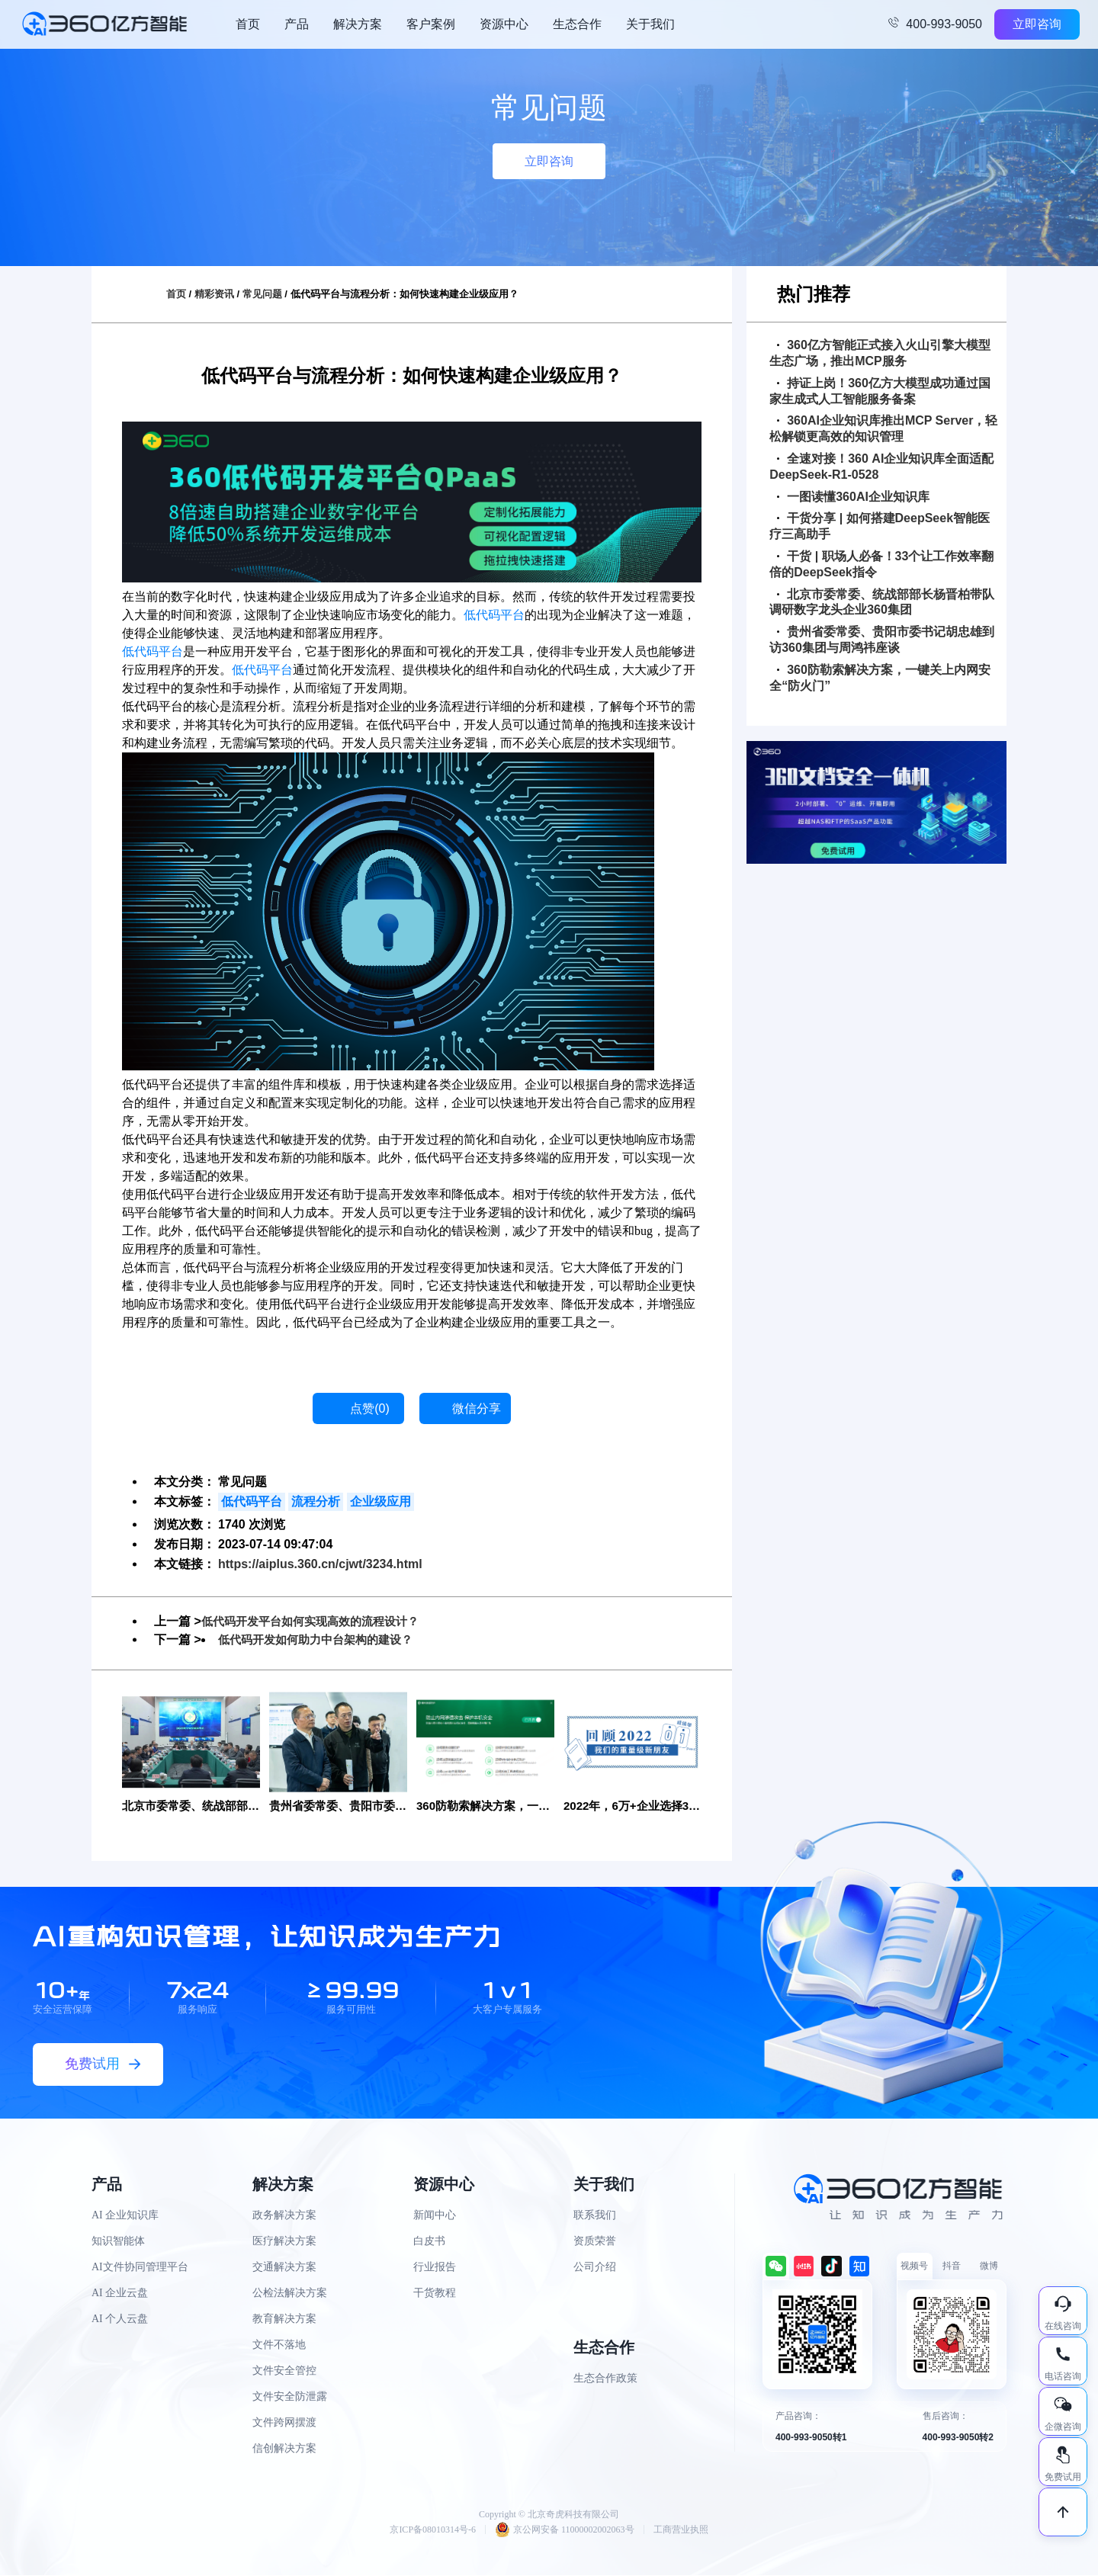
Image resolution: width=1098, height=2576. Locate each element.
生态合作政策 (605, 2379)
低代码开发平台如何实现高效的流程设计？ (317, 1621)
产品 (296, 24)
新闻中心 (434, 2216)
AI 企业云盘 (120, 2293)
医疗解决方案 (284, 2241)
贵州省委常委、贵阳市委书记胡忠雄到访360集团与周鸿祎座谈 (881, 639)
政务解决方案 (284, 2216)
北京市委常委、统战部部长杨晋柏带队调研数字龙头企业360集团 (881, 602)
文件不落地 (279, 2345)
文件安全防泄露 (289, 2397)
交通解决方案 (284, 2267)
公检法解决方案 (289, 2293)
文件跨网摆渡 (284, 2423)
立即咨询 (1037, 24)
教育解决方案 (284, 2319)
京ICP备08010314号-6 (433, 2530)
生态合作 (577, 24)
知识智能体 (118, 2241)
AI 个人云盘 (120, 2319)
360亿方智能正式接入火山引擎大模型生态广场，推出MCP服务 (879, 352)
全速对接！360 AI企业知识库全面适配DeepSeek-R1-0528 (881, 466)
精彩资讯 (214, 294)
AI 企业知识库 (125, 2216)
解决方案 (357, 24)
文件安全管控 (284, 2371)
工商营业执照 (680, 2530)
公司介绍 (594, 2267)
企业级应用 (380, 1501)
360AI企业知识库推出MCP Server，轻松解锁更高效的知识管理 (883, 428)
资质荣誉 (594, 2241)
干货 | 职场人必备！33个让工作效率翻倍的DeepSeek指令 (881, 564)
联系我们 (594, 2216)
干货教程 (434, 2293)
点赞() (370, 1408)
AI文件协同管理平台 (140, 2267)
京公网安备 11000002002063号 (564, 2530)
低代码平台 (494, 614)
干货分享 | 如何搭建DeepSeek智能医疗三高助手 (879, 526)
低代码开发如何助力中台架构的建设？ (321, 1639)
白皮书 (429, 2241)
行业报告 (434, 2267)
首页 (248, 24)
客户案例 (430, 24)
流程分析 (315, 1501)
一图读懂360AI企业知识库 (853, 496)
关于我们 (650, 24)
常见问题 (262, 294)
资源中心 (504, 24)
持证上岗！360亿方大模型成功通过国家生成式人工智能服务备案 (879, 391)
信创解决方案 (284, 2449)
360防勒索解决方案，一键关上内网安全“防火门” (879, 677)
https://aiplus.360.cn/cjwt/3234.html (320, 1563)
